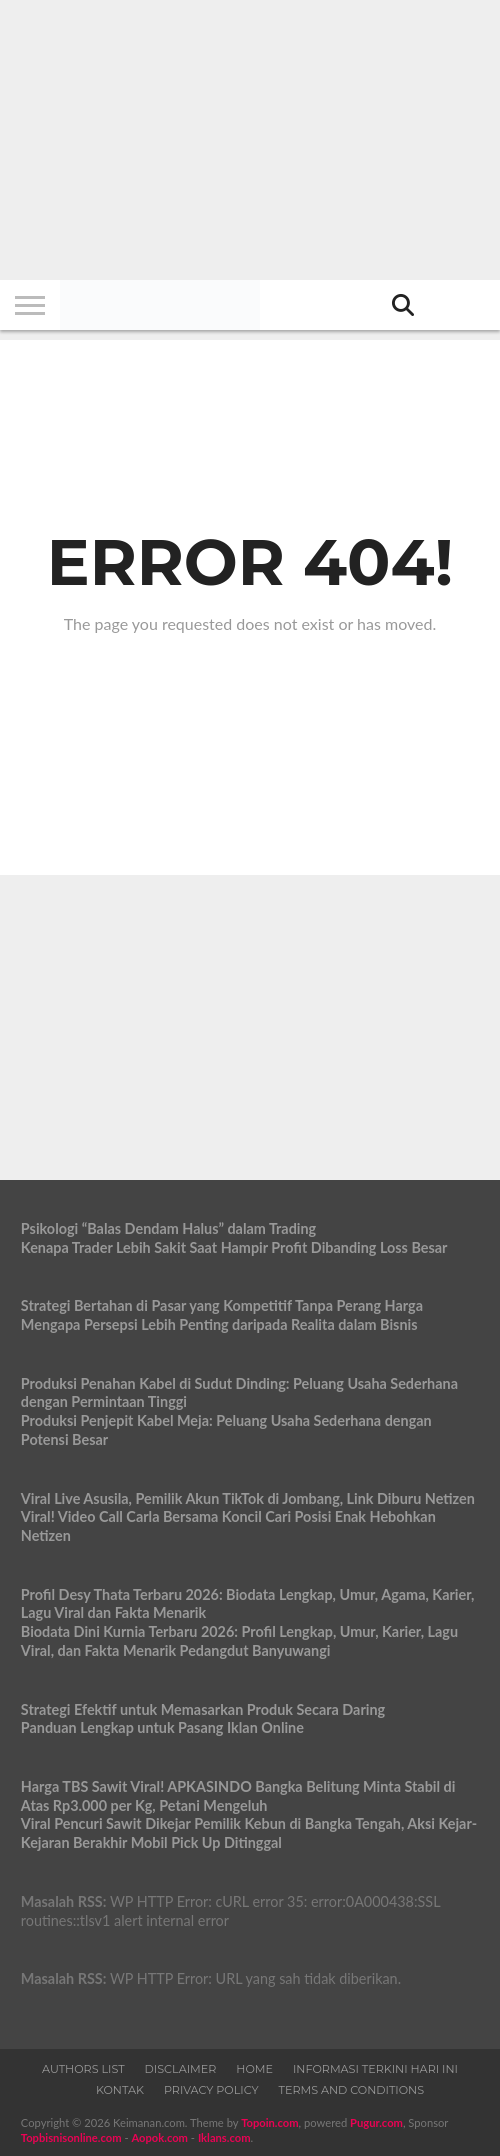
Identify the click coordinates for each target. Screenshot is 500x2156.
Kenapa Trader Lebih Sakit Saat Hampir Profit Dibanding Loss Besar (234, 1247)
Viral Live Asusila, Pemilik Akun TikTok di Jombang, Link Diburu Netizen (248, 1498)
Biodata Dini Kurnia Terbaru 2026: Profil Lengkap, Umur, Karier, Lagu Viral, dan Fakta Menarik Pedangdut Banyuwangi (239, 1641)
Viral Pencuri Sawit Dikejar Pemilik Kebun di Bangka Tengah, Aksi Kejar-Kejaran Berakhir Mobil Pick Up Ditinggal (249, 1833)
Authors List (83, 2069)
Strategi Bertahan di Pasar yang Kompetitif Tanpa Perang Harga (222, 1305)
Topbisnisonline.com (71, 2137)
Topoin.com (269, 2122)
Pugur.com (376, 2122)
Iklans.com (224, 2137)
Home (254, 2069)
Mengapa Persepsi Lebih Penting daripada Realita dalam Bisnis (219, 1324)
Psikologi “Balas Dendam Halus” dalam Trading (168, 1228)
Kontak (120, 2090)
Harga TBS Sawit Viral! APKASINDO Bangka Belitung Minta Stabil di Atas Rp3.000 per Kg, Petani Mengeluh (238, 1796)
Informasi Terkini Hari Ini (375, 2069)
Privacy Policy (211, 2090)
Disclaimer (181, 2069)
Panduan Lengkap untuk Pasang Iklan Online (162, 1727)
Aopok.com (159, 2137)
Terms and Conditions (352, 2090)
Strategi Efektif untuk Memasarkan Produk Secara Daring (203, 1709)
